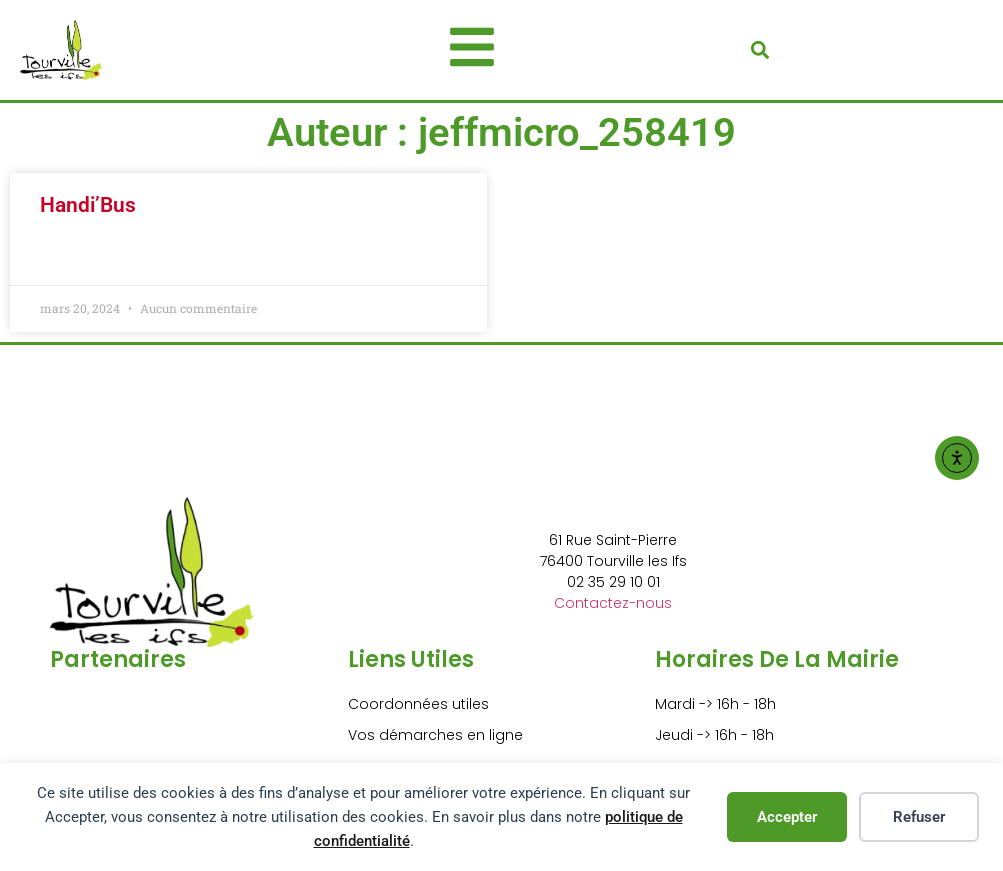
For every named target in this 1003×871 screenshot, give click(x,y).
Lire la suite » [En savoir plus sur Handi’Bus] (82, 256)
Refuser (919, 817)
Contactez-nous (613, 603)
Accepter (787, 817)
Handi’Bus (88, 205)
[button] (759, 50)
